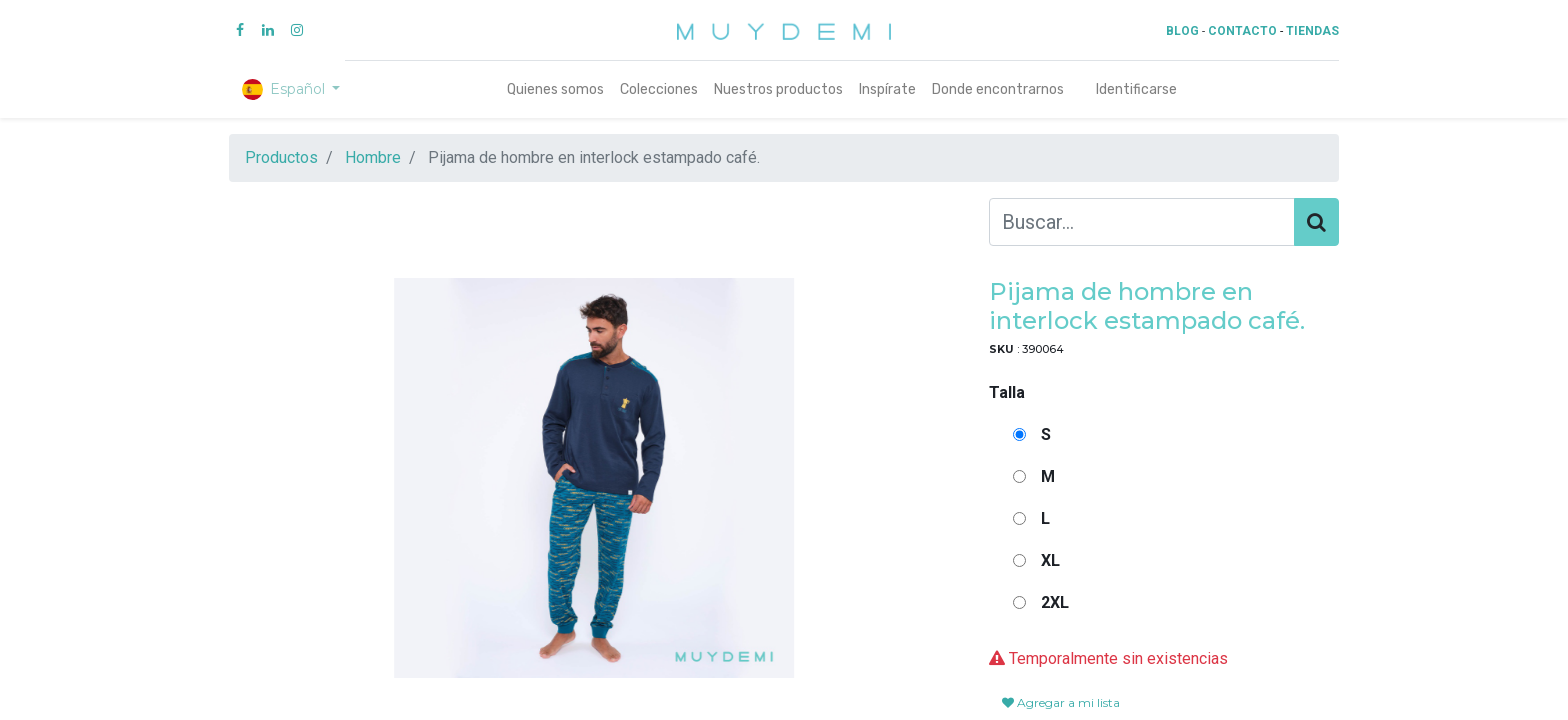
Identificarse (1136, 89)
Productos (281, 157)
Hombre (373, 157)
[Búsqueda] (1316, 222)
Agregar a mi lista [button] (1061, 702)
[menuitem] (555, 89)
